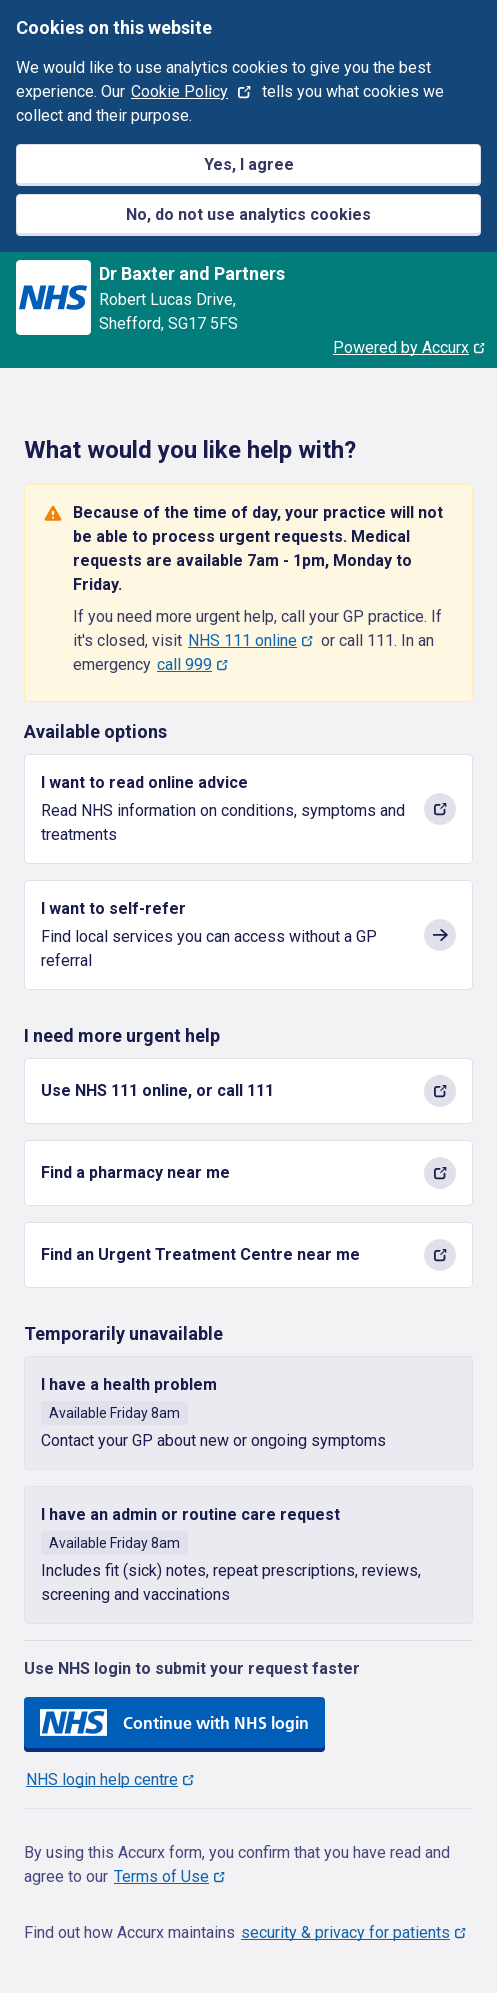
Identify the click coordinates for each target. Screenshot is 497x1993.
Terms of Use (161, 1876)
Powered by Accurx (401, 347)
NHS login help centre (102, 1779)
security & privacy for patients (345, 1932)
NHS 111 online (242, 640)
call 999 (184, 664)
